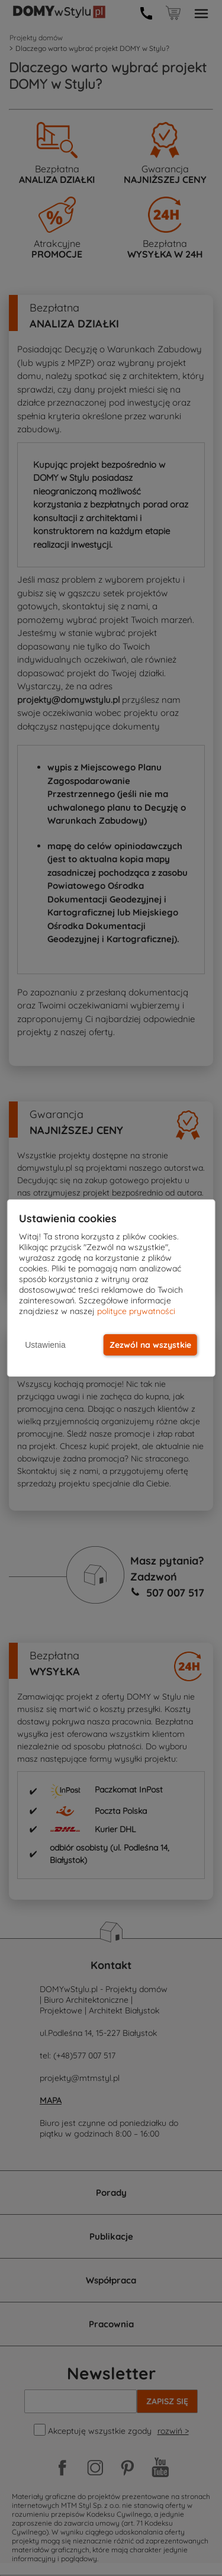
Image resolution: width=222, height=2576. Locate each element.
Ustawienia (45, 1345)
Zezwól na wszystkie (150, 1345)
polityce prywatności (136, 1311)
